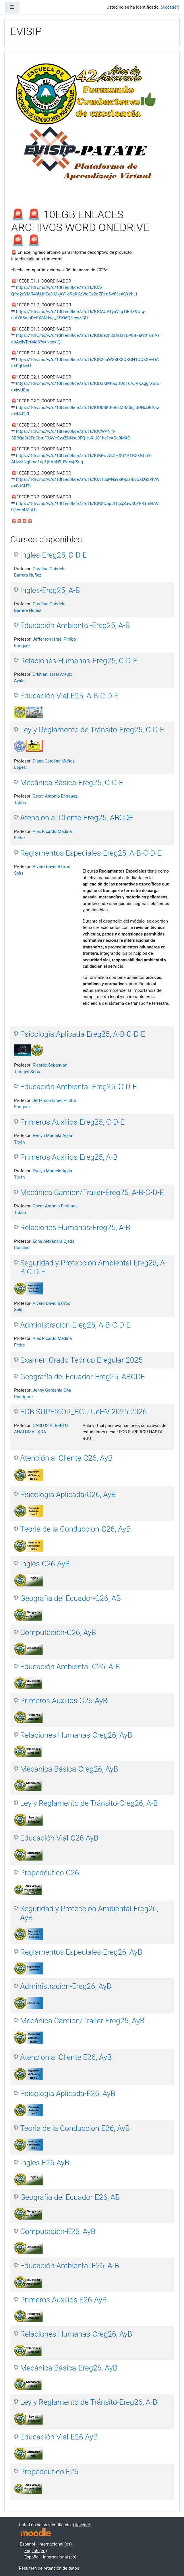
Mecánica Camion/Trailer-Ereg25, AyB (82, 2020)
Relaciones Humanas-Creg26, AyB (76, 1735)
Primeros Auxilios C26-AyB (63, 1700)
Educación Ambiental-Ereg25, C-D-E (78, 1086)
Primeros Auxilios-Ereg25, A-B (69, 1157)
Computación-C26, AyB (58, 1632)
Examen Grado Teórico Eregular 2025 (81, 1360)
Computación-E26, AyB (57, 2231)
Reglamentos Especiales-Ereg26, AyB (81, 1952)
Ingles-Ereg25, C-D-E (53, 555)
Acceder (170, 7)
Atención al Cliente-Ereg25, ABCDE (76, 817)
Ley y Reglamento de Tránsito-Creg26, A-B (89, 1803)
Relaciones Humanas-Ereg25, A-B (75, 1227)
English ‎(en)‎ (35, 2550)
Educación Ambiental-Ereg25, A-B (75, 625)
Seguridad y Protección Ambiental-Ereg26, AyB (89, 1913)
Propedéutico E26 (49, 2471)
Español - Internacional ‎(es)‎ (46, 2544)
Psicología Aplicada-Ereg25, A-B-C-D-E (82, 1034)
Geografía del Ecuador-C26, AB (70, 1598)
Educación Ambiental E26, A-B (69, 2265)
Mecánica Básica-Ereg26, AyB (68, 2368)
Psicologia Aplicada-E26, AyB (67, 2093)
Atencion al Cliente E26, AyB (66, 2057)
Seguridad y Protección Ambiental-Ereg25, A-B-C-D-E (93, 1267)
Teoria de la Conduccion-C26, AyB (75, 1529)
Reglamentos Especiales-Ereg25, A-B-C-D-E (91, 853)
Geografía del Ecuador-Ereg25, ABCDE (82, 1376)
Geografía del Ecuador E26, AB (70, 2197)
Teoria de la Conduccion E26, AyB (75, 2128)
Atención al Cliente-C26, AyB (66, 1458)
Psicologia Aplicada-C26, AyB (68, 1494)
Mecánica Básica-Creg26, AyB (69, 1769)
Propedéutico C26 (49, 1872)
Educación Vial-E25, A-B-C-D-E (69, 695)
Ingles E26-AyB (44, 2162)
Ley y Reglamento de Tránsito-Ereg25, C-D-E (92, 729)
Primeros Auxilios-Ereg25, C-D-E (72, 1122)
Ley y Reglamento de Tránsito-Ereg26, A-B (88, 2402)
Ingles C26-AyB (45, 1563)
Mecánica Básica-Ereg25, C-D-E (71, 782)
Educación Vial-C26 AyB (59, 1838)
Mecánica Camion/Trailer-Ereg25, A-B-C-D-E (92, 1192)
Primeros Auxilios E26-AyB (63, 2299)
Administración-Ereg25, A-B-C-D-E (75, 1325)
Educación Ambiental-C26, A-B (70, 1666)
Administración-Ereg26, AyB (65, 1986)
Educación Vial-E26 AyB (59, 2437)
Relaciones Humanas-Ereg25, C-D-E (78, 660)
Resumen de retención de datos (49, 2568)
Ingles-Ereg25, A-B (50, 590)
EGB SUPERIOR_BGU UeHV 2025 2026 (83, 1411)
